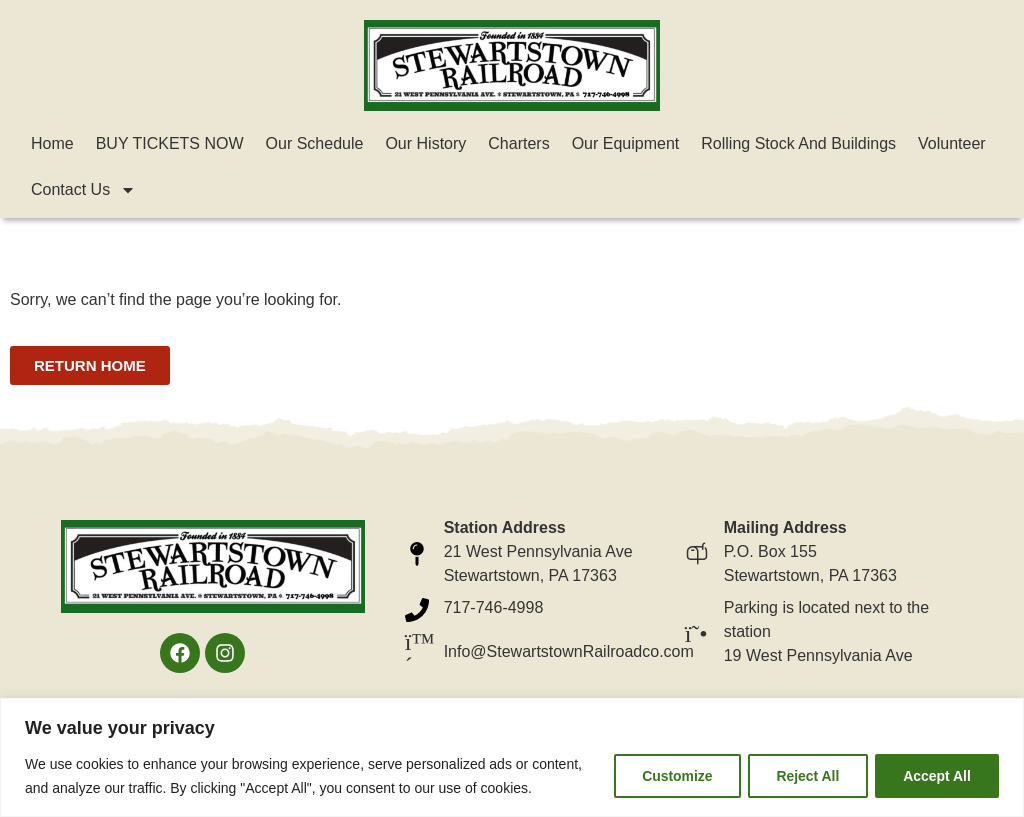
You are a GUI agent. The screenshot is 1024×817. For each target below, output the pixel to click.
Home (52, 143)
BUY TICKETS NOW (170, 143)
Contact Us (83, 190)
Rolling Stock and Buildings (798, 143)
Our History (425, 143)
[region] (512, 757)
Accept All (936, 776)
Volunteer (952, 143)
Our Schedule (315, 143)
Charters (518, 143)
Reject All (804, 776)
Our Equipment (626, 143)
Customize (671, 776)
